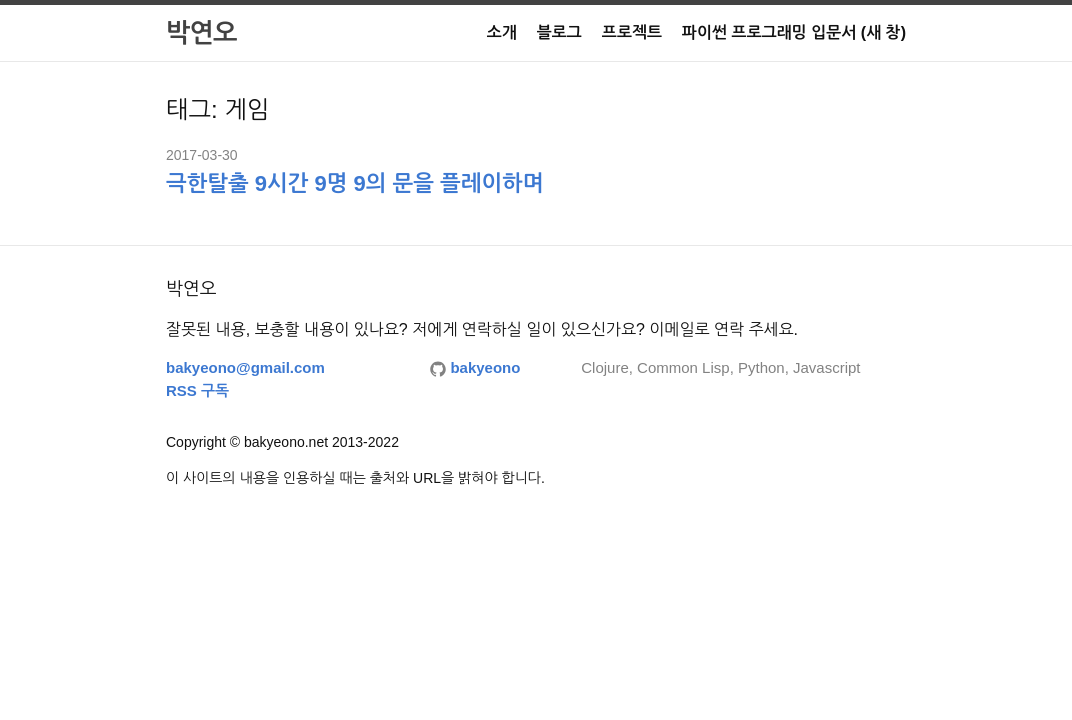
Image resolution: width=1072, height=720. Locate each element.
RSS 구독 (197, 390)
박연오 (201, 33)
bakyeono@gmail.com (245, 367)
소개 (502, 32)
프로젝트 (632, 32)
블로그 (559, 32)
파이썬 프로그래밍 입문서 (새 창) (794, 32)
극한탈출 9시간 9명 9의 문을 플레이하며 (354, 183)
